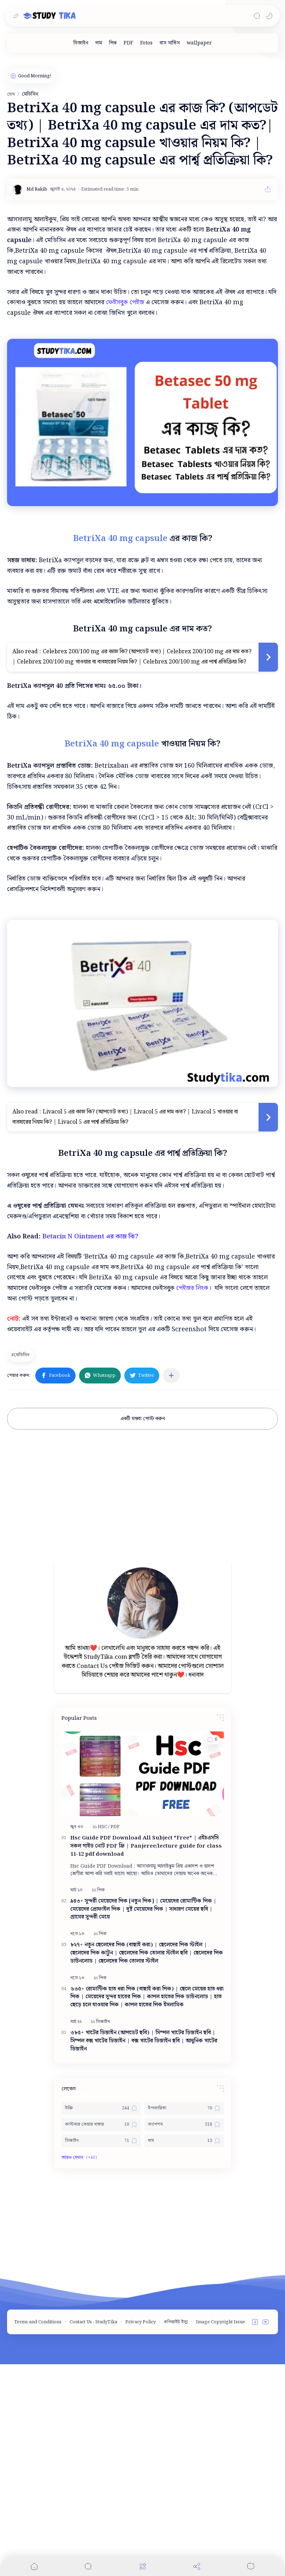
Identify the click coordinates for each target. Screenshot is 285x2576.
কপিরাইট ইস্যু (176, 2534)
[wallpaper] (199, 43)
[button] (269, 16)
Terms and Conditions (37, 2534)
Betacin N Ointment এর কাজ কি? (90, 1448)
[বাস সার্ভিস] (170, 43)
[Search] (257, 16)
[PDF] (128, 43)
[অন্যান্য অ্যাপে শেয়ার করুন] (171, 1587)
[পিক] (113, 43)
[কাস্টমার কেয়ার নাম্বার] (101, 2336)
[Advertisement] (142, 102)
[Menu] (142, 2566)
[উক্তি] (101, 2320)
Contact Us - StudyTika (93, 2534)
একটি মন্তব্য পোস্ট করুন (142, 1630)
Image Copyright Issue (220, 2534)
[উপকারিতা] (184, 2320)
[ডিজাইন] (80, 43)
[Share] (196, 2566)
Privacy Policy (140, 2534)
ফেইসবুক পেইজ (125, 401)
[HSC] (103, 2038)
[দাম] (98, 43)
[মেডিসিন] (21, 1567)
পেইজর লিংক (192, 1500)
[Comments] (251, 2566)
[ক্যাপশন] (184, 2336)
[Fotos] (146, 43)
